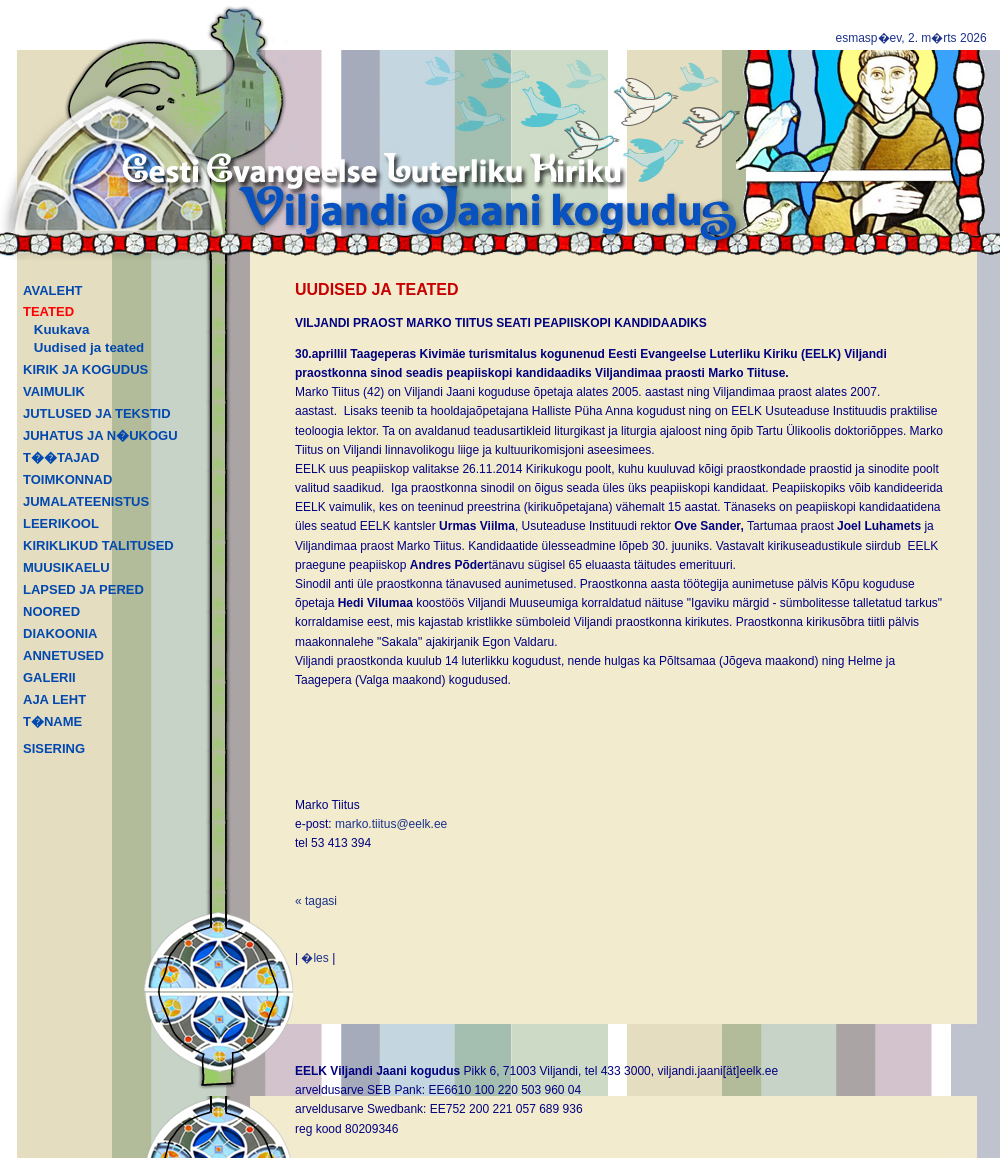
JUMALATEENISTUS (86, 501)
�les (314, 958)
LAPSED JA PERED (83, 589)
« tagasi (316, 901)
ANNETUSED (63, 655)
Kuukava (62, 329)
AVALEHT (52, 290)
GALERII (49, 677)
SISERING (54, 748)
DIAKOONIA (60, 633)
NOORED (51, 611)
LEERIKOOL (61, 523)
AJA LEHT (54, 699)
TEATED (48, 311)
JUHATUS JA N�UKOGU (100, 435)
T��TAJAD (61, 457)
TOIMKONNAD (67, 479)
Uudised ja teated (89, 347)
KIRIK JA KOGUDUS (85, 369)
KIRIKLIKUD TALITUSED (98, 545)
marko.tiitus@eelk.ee (391, 824)
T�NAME (52, 721)
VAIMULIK (54, 391)
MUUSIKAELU (66, 567)
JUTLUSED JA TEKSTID (97, 413)
